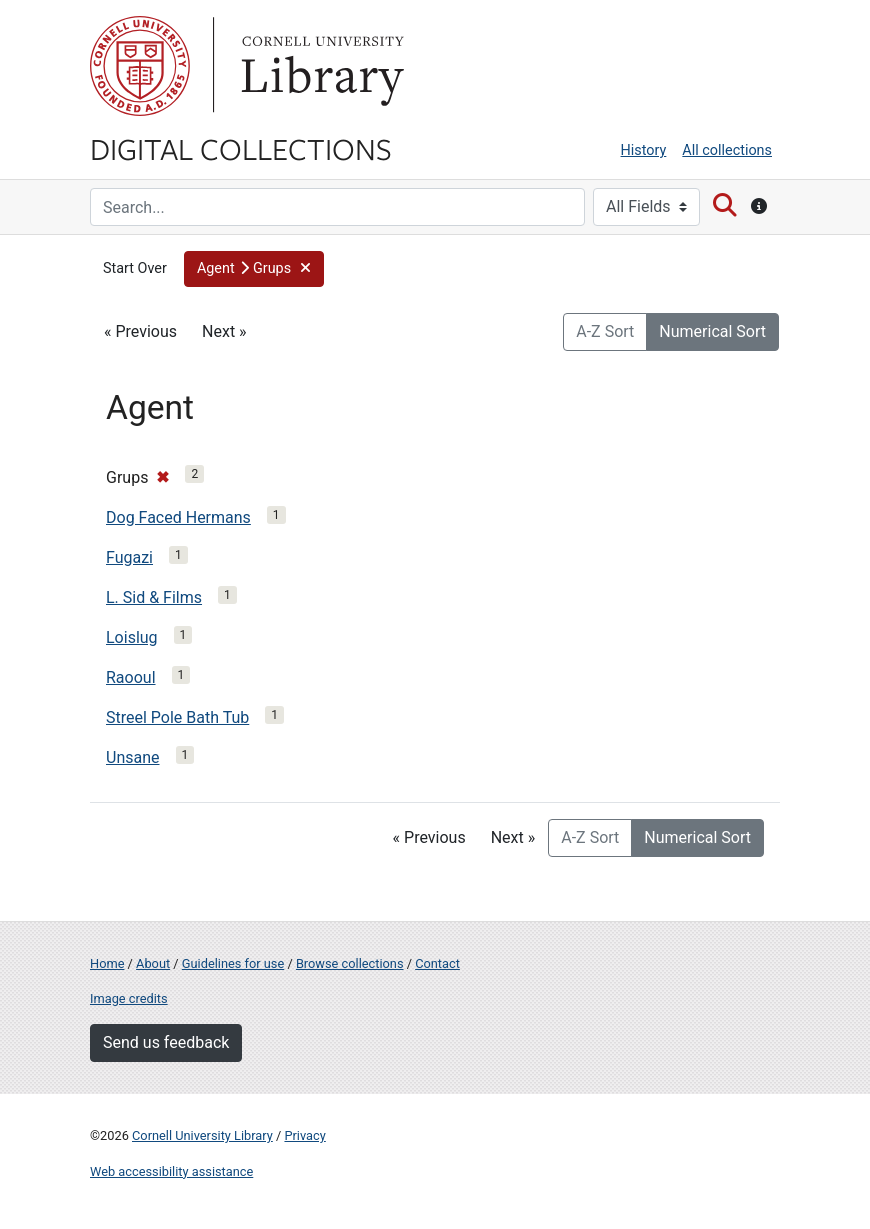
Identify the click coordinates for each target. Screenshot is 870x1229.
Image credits (129, 998)
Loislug (132, 637)
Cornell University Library (202, 1135)
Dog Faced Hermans (178, 517)
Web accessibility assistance (171, 1171)
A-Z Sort (605, 331)
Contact (437, 963)
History (644, 150)
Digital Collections (241, 148)
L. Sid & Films (154, 597)
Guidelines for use (233, 963)
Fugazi (129, 557)
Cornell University (140, 66)
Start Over (135, 268)
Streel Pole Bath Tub (177, 717)
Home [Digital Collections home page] (107, 963)
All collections (727, 150)
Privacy (304, 1135)
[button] (254, 269)
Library (320, 66)
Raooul (131, 677)
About (153, 963)
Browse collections (350, 963)
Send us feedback (166, 1042)
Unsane (133, 757)
